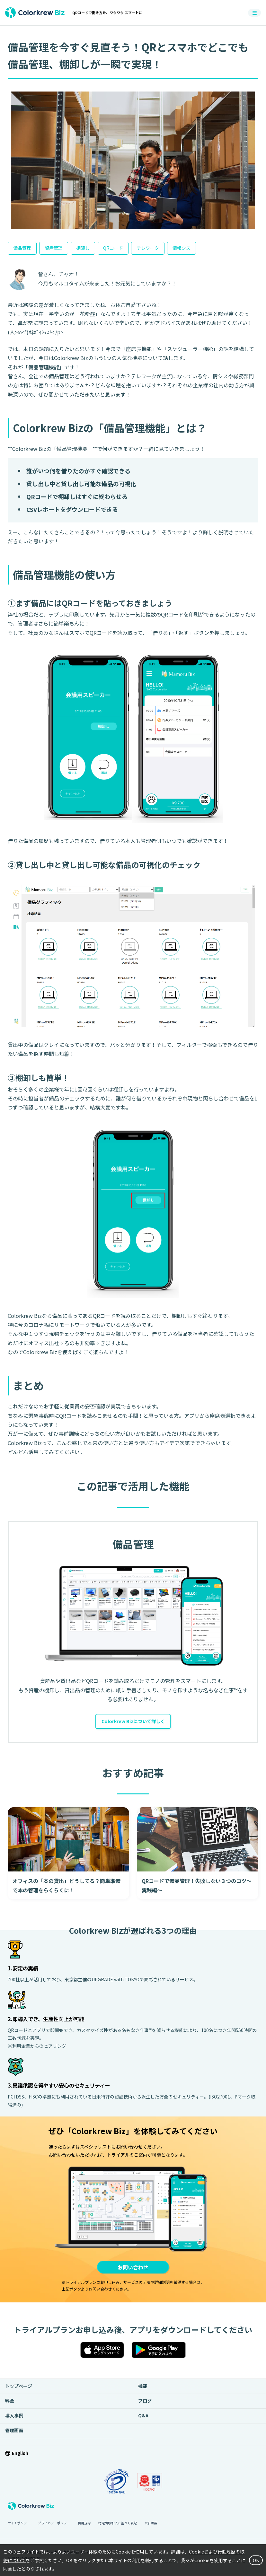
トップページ (18, 2388)
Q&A (143, 2418)
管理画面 (14, 2433)
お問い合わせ (133, 2268)
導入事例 (14, 2418)
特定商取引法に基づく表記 (117, 2525)
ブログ (145, 2403)
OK (255, 2561)
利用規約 (84, 2525)
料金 (9, 2403)
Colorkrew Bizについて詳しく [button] (133, 1721)
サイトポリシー (19, 2525)
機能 (142, 2388)
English (20, 2455)
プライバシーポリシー (54, 2525)
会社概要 (151, 2525)
